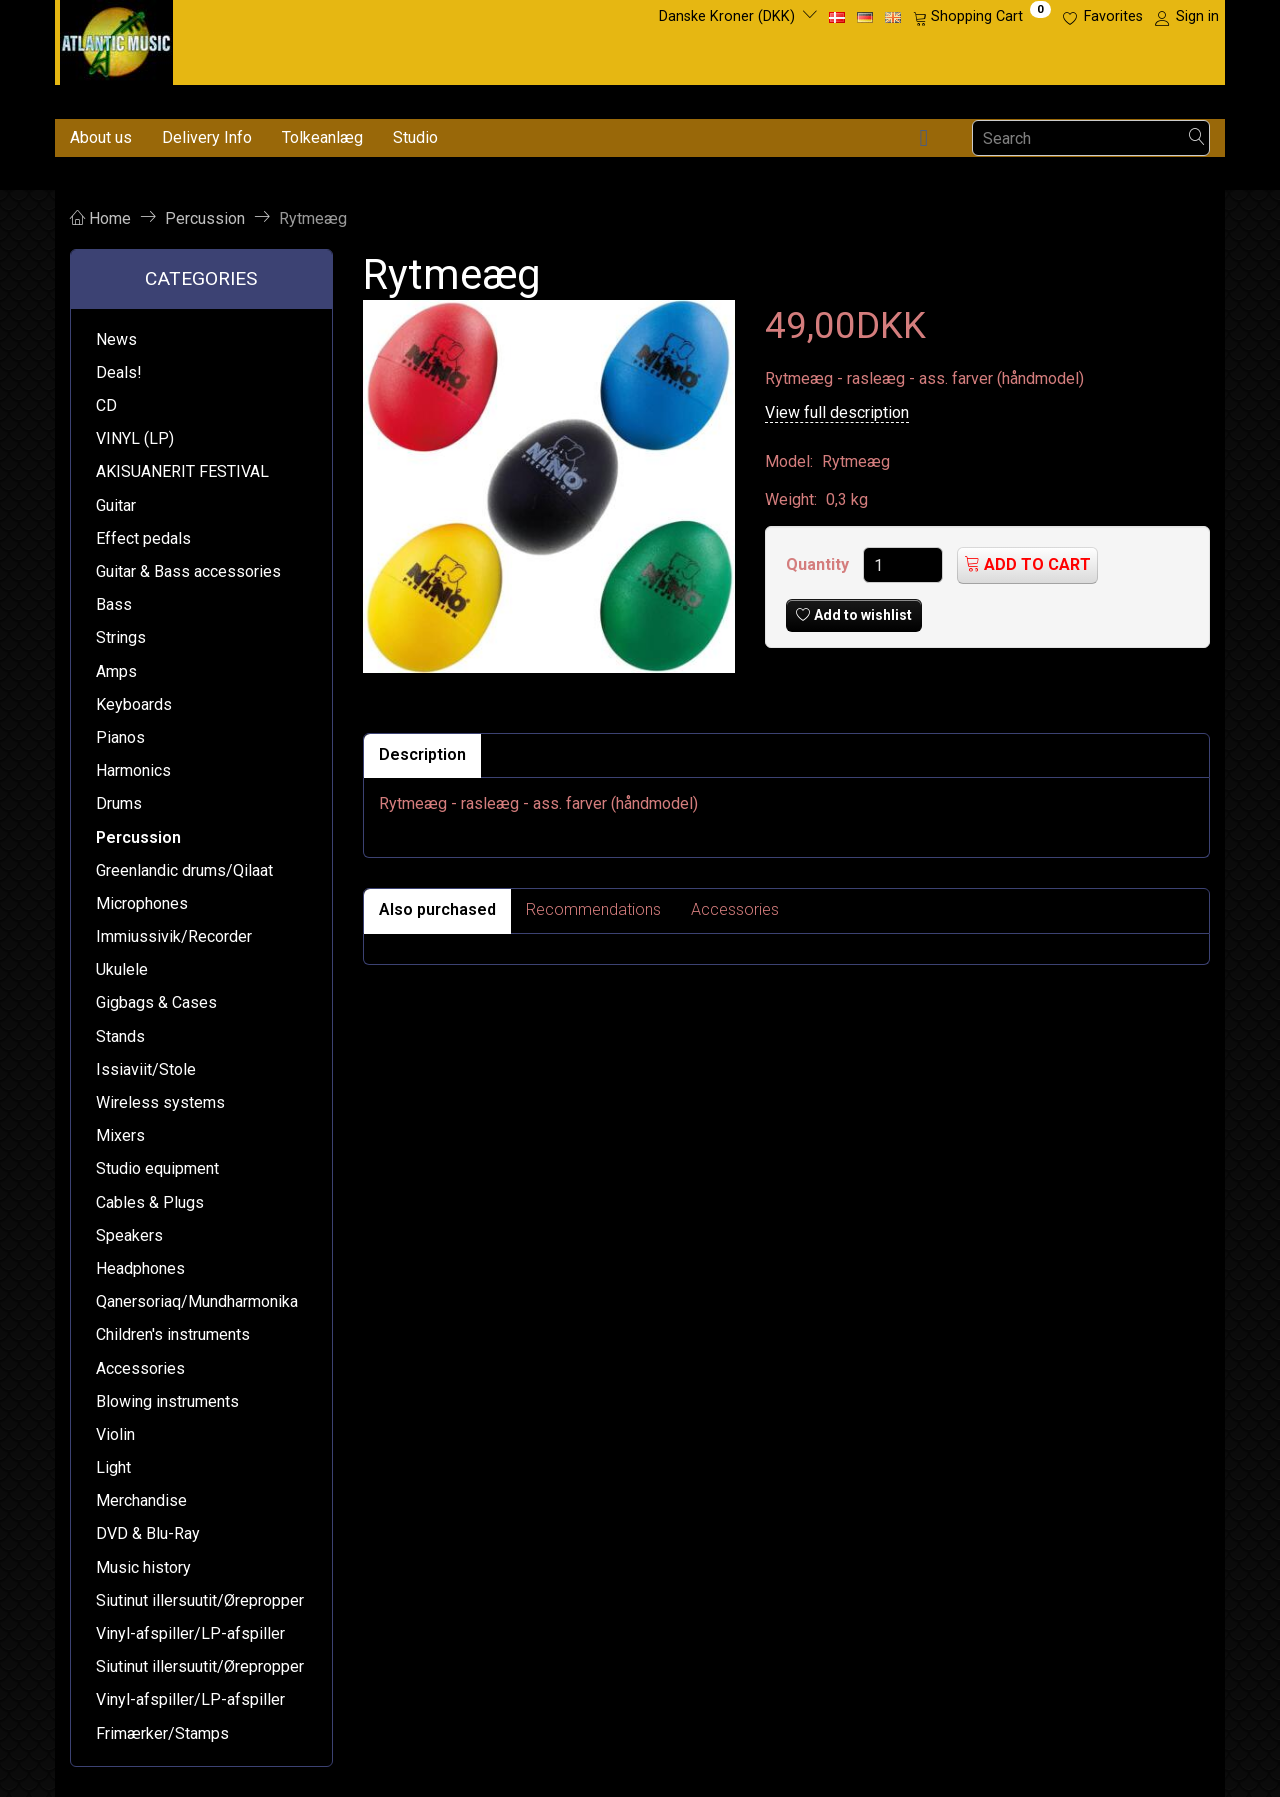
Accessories (735, 909)
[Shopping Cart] (982, 17)
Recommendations (593, 909)
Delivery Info (207, 137)
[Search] (1197, 138)
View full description (837, 412)
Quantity (819, 564)
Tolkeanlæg (322, 137)
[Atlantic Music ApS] (116, 38)
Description (422, 754)
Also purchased (437, 909)
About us (101, 137)
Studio (415, 137)
